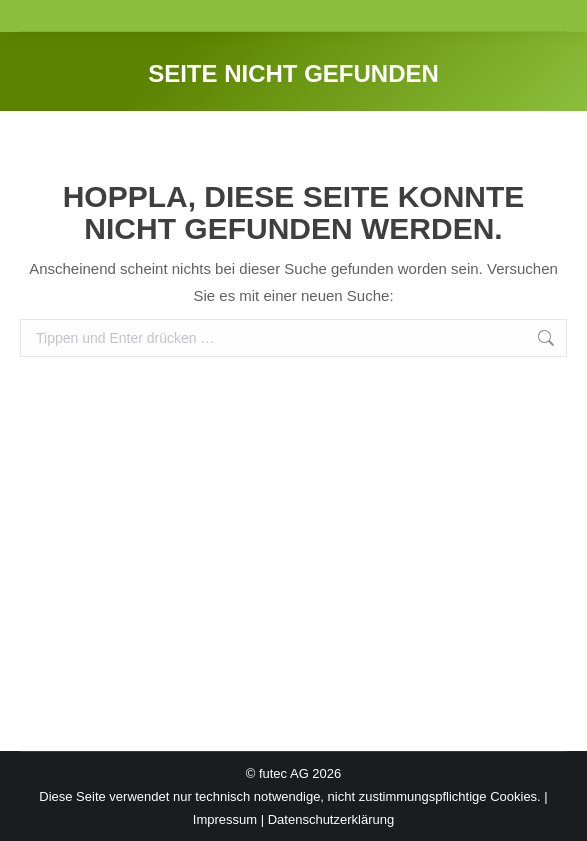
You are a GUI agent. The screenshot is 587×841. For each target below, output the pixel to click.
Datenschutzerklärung (331, 819)
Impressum (225, 819)
